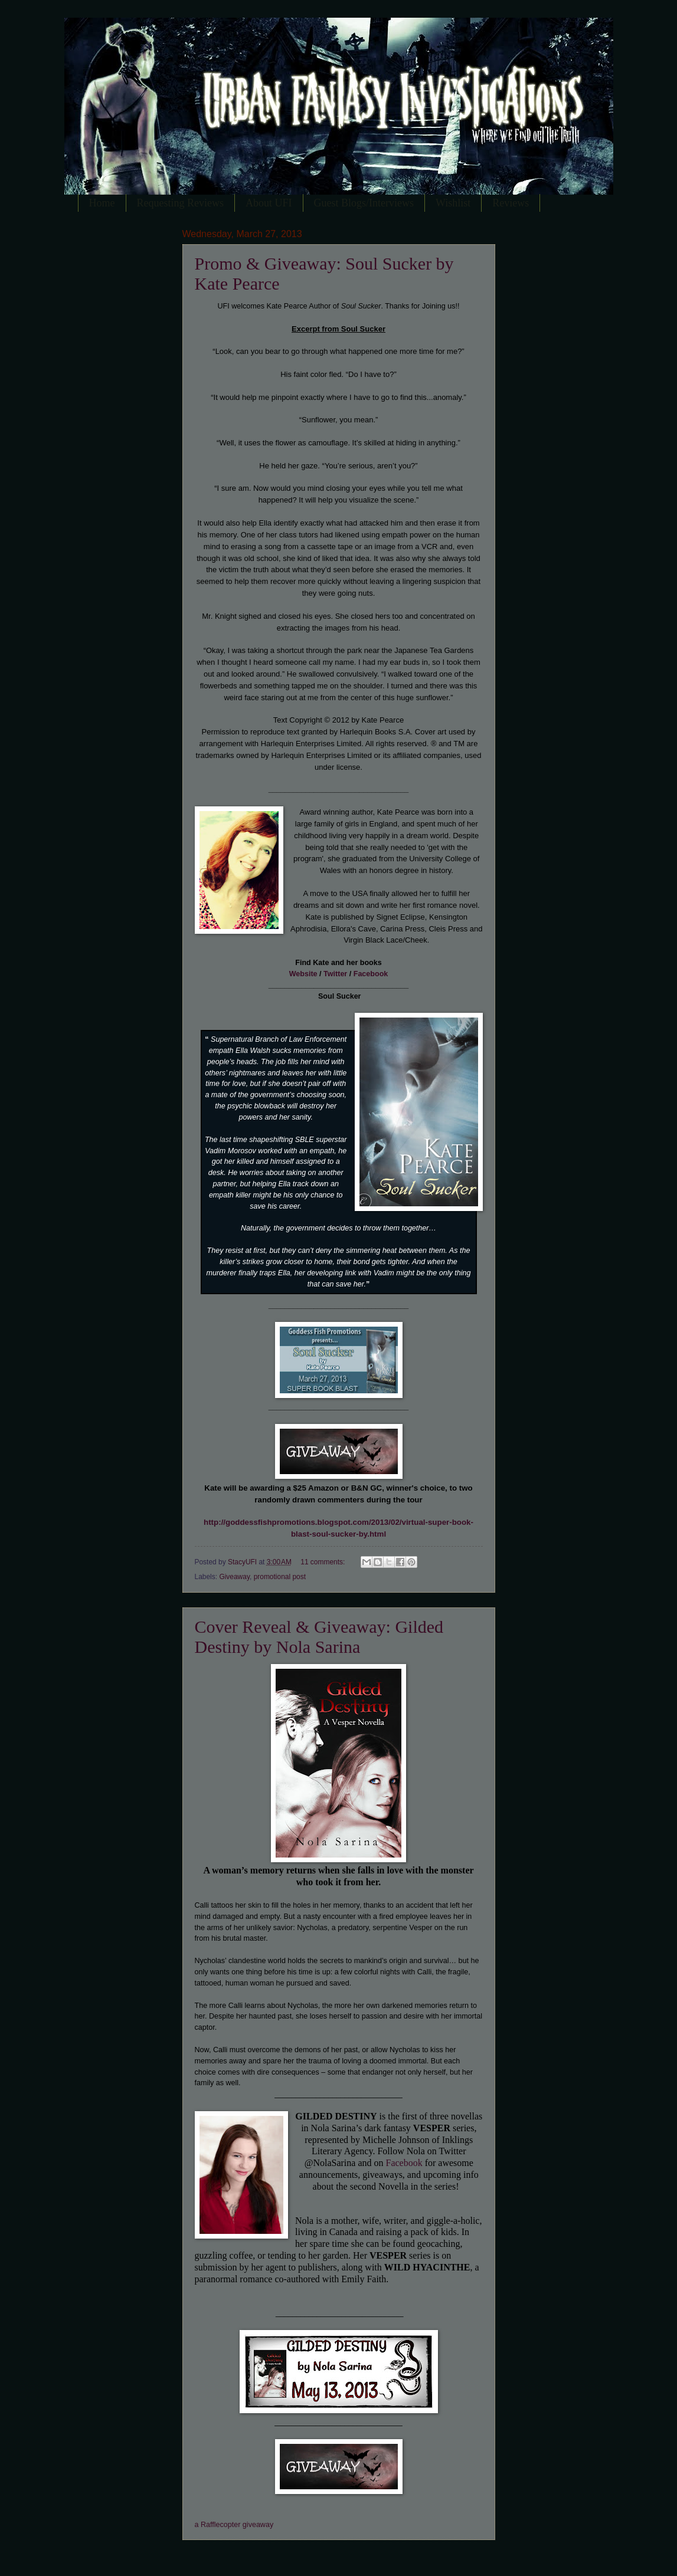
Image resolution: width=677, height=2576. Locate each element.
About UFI (269, 203)
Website (303, 974)
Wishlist (453, 203)
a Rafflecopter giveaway (234, 2525)
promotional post (280, 1577)
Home (102, 203)
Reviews (510, 203)
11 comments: (323, 1562)
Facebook (371, 974)
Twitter (335, 974)
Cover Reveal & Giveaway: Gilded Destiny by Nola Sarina (319, 1636)
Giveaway (234, 1577)
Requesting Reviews (180, 203)
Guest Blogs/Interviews (364, 203)
